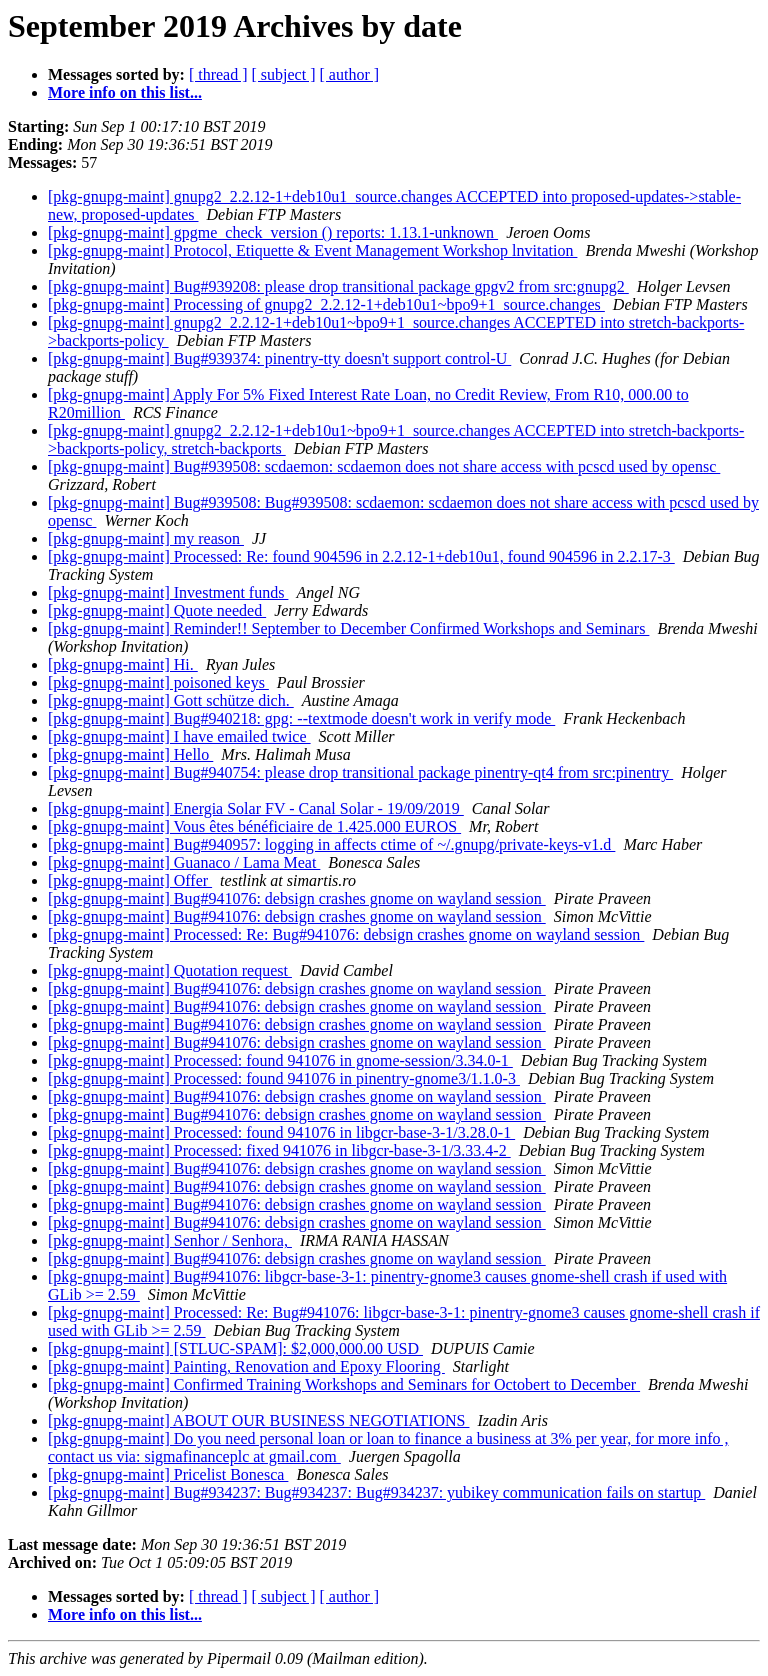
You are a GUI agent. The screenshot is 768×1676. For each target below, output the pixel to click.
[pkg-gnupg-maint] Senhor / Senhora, (170, 1240)
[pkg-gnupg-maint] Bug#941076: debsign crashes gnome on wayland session (297, 898)
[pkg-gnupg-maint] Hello (130, 754)
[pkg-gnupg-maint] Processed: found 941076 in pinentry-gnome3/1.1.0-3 (284, 1078)
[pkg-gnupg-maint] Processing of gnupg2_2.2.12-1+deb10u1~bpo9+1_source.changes (326, 304)
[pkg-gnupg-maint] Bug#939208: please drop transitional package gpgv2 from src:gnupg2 (338, 286)
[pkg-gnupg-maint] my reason (146, 538)
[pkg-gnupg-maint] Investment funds (168, 592)
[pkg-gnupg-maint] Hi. (123, 664)
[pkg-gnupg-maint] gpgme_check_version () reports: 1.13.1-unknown (273, 232)
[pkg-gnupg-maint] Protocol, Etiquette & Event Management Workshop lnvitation (312, 250)
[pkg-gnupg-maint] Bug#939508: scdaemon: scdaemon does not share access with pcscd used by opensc (384, 466)
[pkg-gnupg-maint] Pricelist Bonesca (168, 1474)
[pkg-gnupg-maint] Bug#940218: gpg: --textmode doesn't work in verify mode (301, 718)
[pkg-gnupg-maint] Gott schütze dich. (171, 700)
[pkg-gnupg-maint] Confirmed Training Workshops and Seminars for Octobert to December (344, 1384)
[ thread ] (218, 74)
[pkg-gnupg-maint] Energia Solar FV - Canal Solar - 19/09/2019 (256, 808)
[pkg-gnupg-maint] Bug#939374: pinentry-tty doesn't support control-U (279, 358)
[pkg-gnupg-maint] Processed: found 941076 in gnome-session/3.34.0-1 (280, 1060)
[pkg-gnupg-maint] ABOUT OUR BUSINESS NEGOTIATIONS (258, 1420)
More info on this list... (125, 92)
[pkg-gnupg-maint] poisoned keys (158, 682)
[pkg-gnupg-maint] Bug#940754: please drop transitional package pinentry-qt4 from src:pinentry (360, 772)
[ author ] (350, 74)
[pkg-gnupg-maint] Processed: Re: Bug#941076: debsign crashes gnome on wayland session (346, 934)
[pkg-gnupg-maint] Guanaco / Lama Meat (184, 862)
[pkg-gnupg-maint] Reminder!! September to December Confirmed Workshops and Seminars (348, 628)
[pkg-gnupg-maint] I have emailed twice (179, 736)
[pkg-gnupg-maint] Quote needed (157, 610)
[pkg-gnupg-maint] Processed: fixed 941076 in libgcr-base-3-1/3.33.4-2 (279, 1150)
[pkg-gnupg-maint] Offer (130, 880)
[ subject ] (284, 74)
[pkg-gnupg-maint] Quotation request (170, 970)
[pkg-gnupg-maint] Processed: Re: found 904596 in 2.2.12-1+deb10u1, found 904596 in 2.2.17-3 (361, 556)
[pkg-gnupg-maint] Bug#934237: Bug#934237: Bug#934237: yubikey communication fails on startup (376, 1492)
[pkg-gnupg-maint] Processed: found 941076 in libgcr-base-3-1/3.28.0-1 (281, 1132)
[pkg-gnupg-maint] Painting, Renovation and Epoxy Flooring (246, 1366)
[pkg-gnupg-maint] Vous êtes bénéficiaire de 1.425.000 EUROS (254, 826)
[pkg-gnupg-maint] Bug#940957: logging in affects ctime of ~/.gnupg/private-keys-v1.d (331, 844)
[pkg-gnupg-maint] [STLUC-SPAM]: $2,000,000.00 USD (235, 1348)
